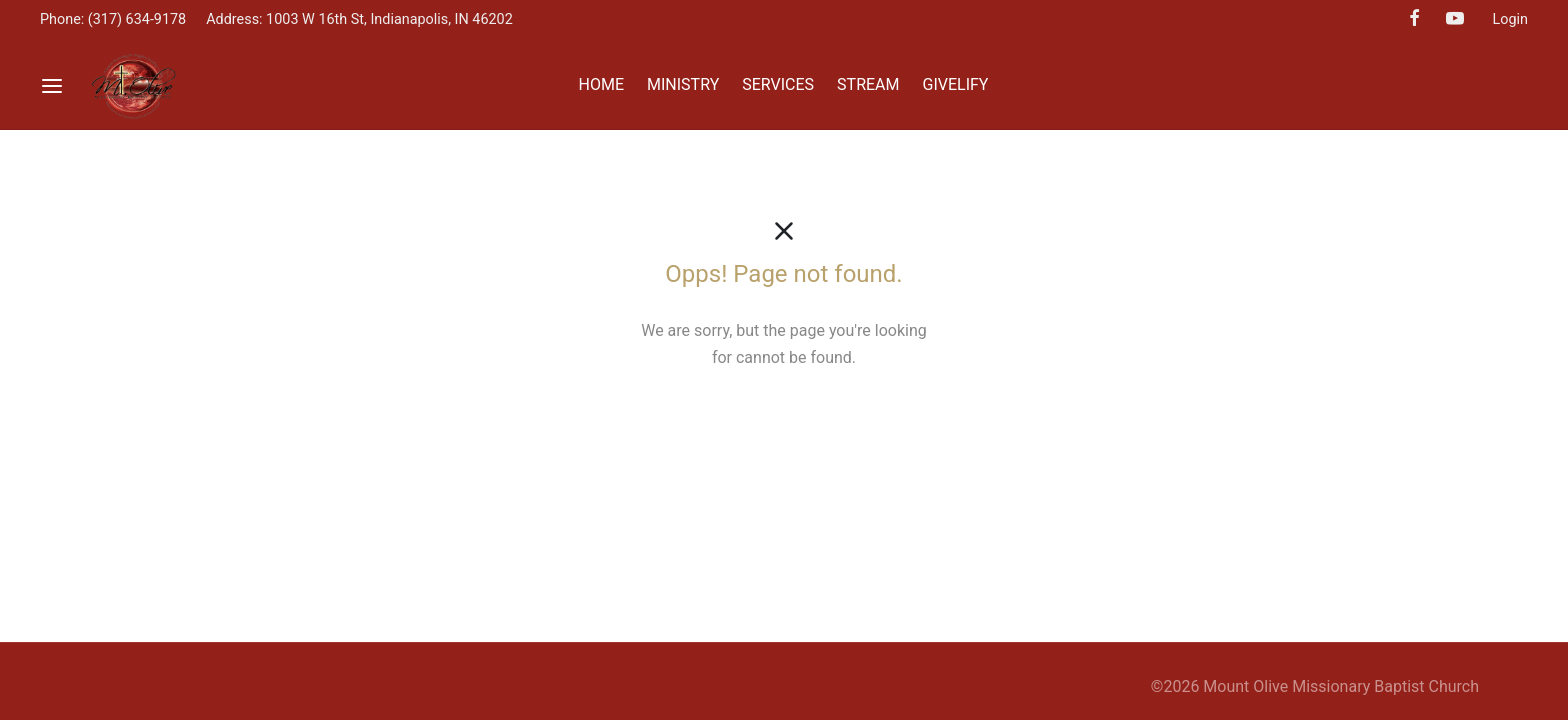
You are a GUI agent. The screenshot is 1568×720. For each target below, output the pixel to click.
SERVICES (778, 84)
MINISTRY (683, 84)
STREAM (868, 84)
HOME (601, 84)
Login (1511, 19)
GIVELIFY (956, 84)
